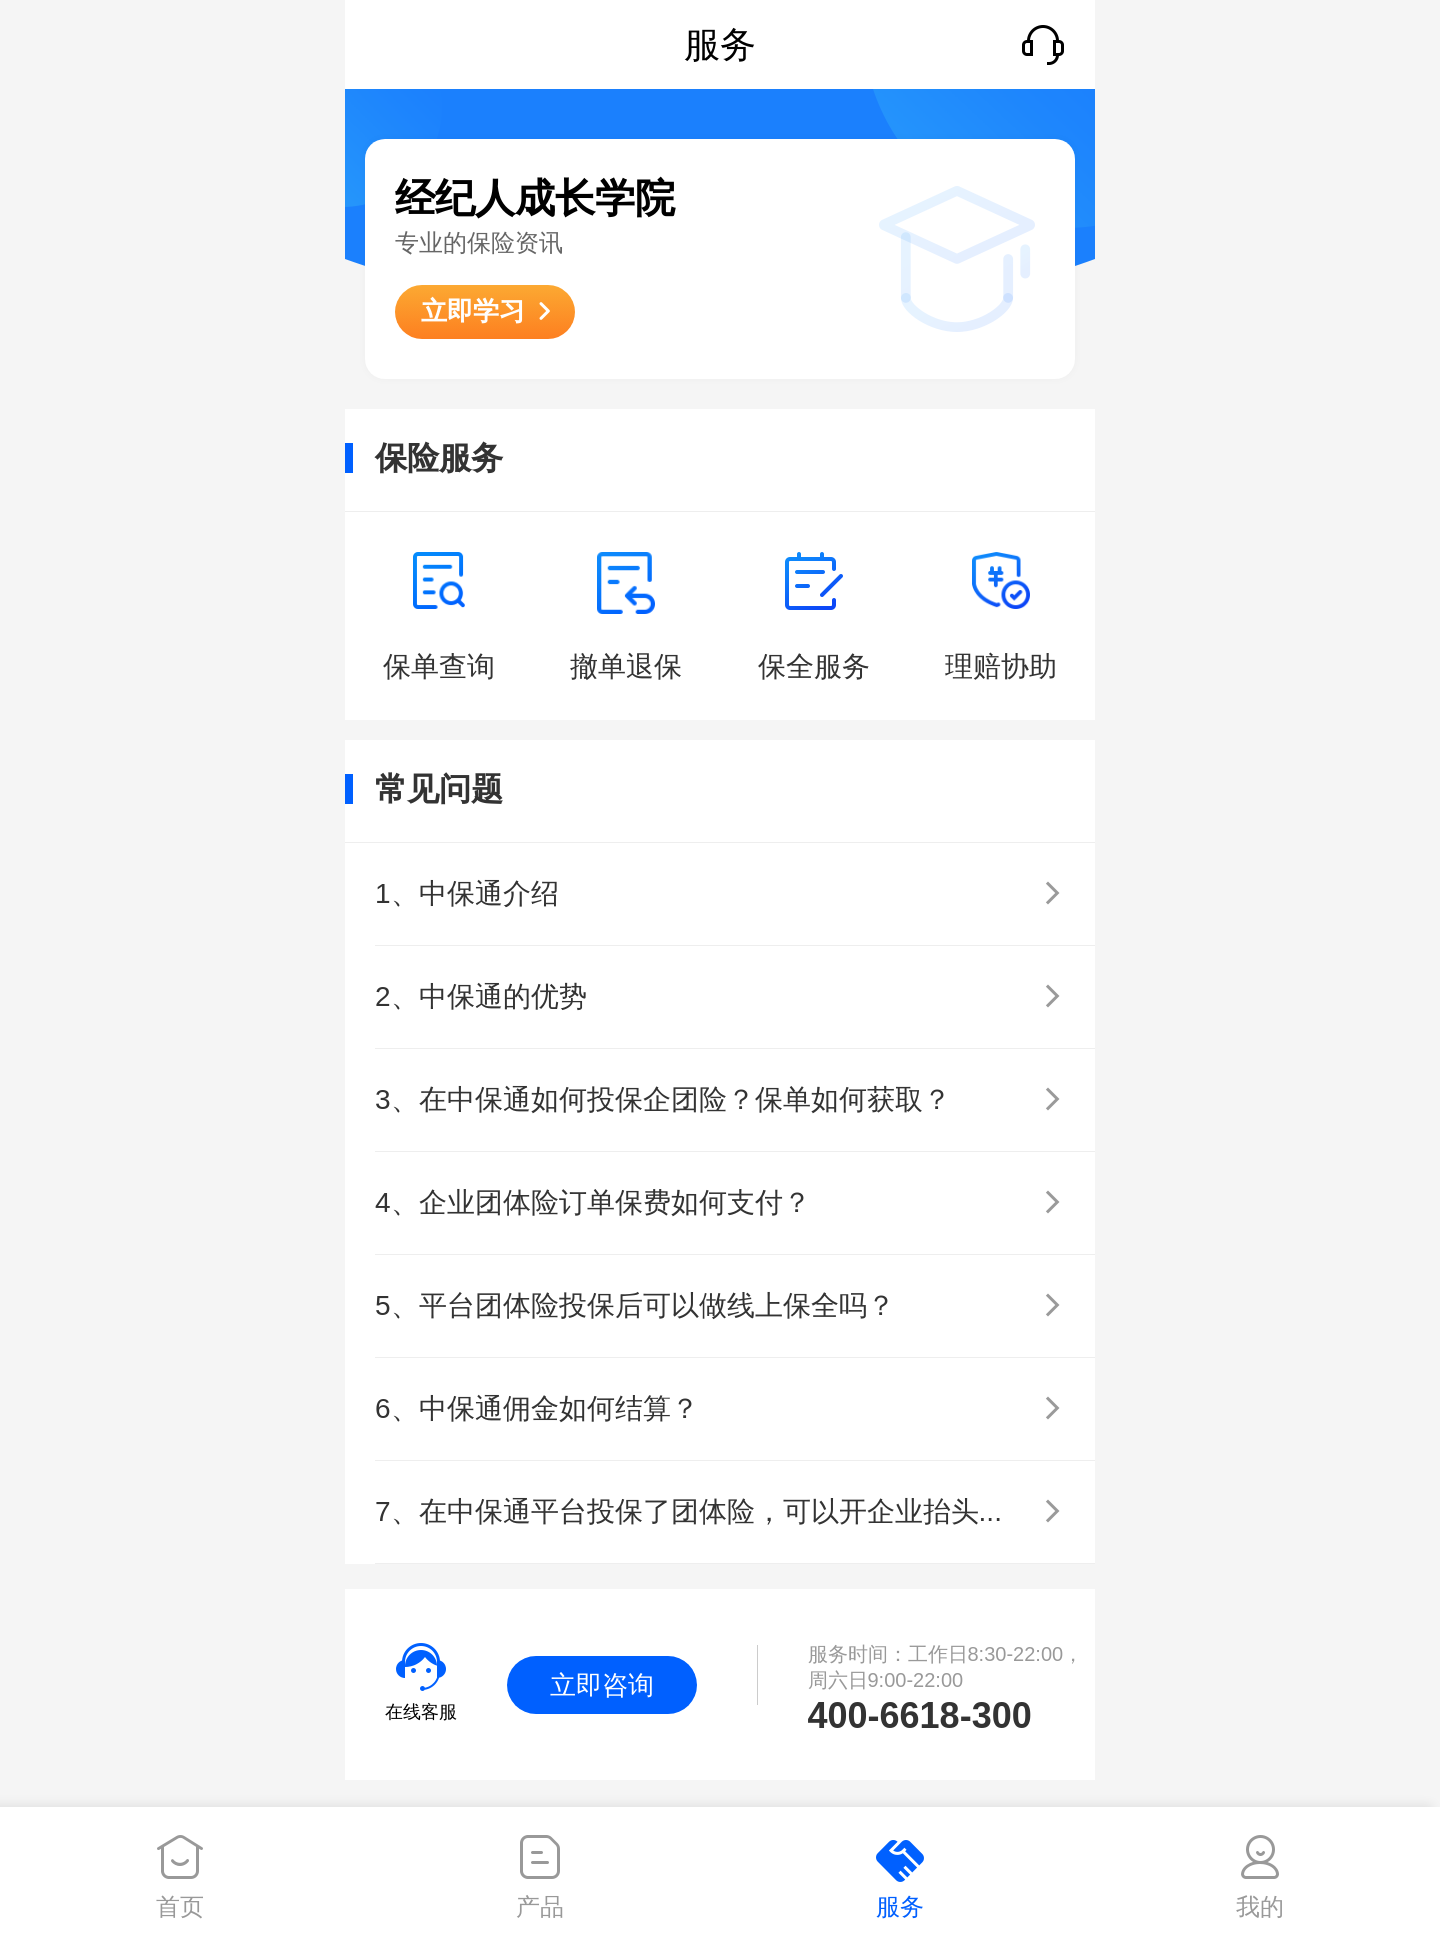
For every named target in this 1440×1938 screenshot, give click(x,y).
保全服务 (814, 666)
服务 (900, 1906)
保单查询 (439, 666)
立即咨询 (602, 1685)
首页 (180, 1906)
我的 (1260, 1906)
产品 (540, 1906)
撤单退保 (626, 666)
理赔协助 (1001, 666)
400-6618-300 (920, 1715)
